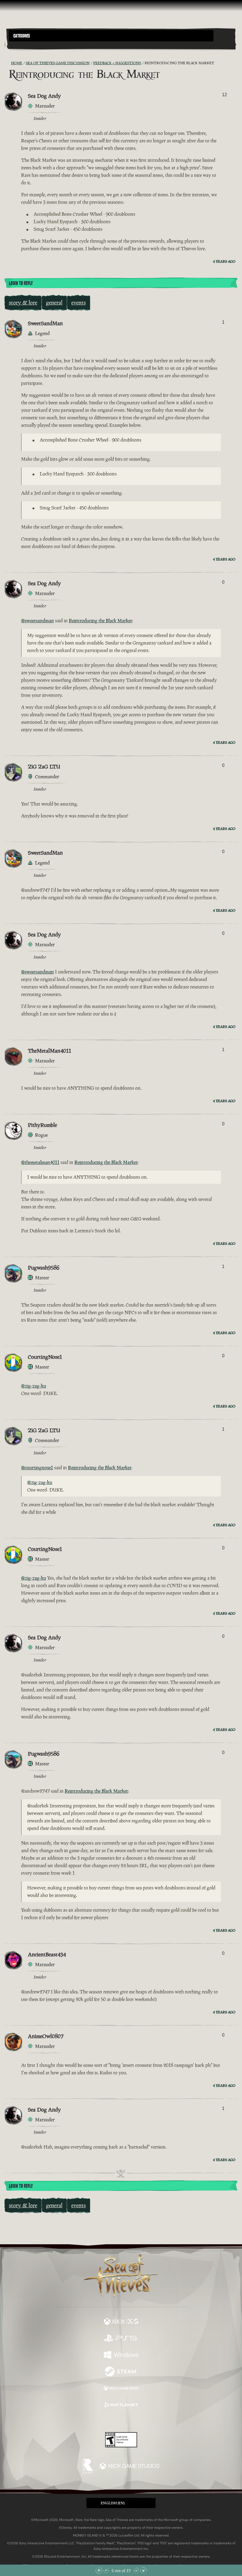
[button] (111, 35)
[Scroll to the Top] (98, 2570)
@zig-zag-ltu (33, 1386)
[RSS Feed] (7, 63)
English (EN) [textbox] (113, 2503)
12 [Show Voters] (224, 94)
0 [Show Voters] (223, 582)
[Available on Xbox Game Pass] (121, 2389)
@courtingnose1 (37, 1468)
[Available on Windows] (121, 2355)
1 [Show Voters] (223, 322)
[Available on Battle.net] (121, 2405)
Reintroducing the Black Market (100, 621)
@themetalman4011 (40, 1162)
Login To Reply (21, 283)
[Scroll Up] (106, 2570)
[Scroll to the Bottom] (143, 2570)
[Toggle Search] (17, 44)
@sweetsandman (37, 621)
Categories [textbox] (21, 36)
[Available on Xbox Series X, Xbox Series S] (121, 2322)
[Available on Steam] (121, 2372)
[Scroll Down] (136, 2570)
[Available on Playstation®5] (121, 2339)
